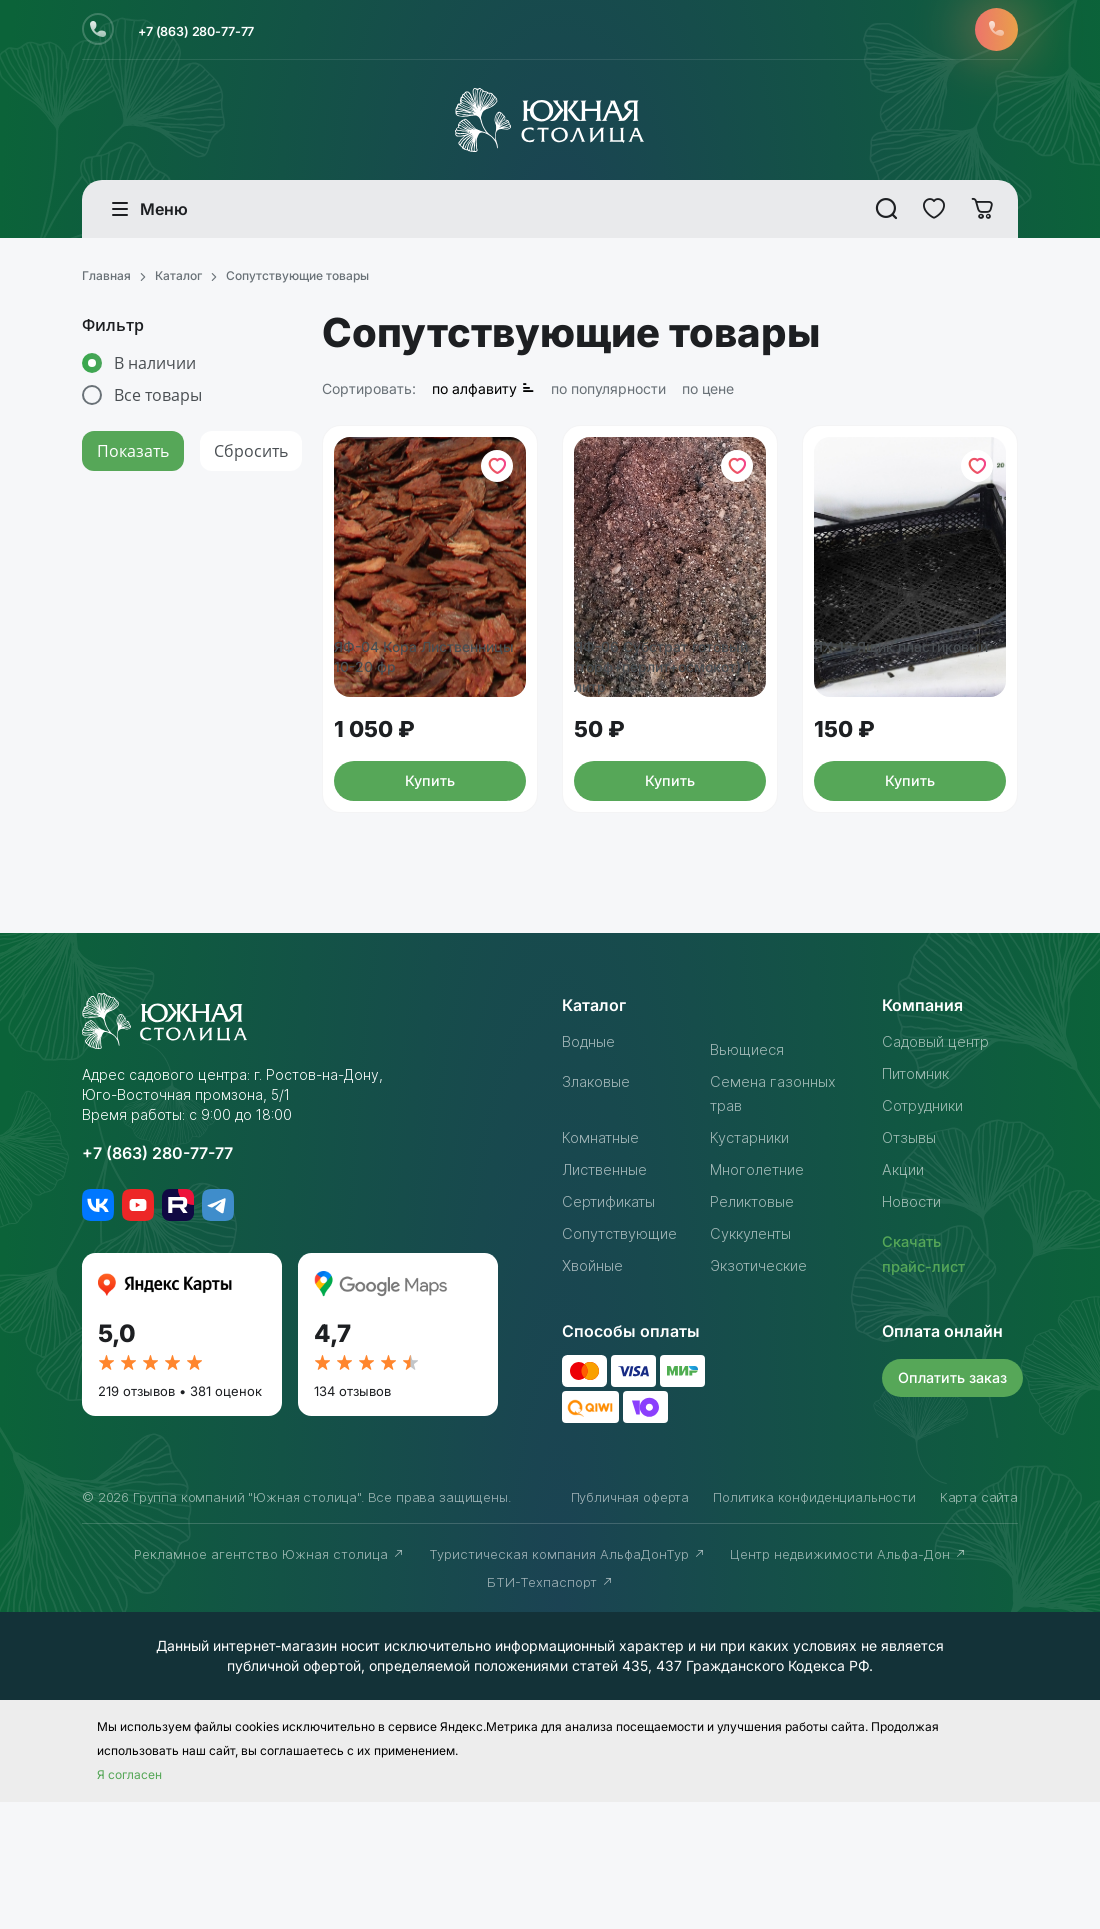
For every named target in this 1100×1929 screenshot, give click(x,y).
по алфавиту (483, 395)
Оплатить (956, 1504)
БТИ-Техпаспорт (550, 1709)
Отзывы (912, 1266)
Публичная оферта (630, 1624)
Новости (916, 1330)
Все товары (158, 402)
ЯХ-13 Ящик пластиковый (871, 749)
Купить (430, 904)
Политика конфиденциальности (814, 1624)
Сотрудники (928, 1234)
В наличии (155, 370)
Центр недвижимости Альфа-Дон (848, 1681)
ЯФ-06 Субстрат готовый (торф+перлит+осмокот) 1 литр (670, 773)
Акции (905, 1298)
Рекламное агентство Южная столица (269, 1681)
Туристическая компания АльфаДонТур (567, 1681)
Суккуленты (755, 1362)
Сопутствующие (626, 1362)
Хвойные (596, 1394)
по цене (708, 395)
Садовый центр (942, 1170)
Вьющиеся (750, 1178)
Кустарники (754, 1266)
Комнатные (605, 1266)
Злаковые (600, 1210)
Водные (593, 1170)
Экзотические (764, 1394)
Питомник (919, 1202)
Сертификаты (613, 1330)
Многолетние (763, 1298)
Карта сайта (979, 1624)
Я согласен (129, 1901)
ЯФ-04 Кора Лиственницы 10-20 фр (430, 749)
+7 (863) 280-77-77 (213, 33)
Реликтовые (757, 1330)
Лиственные (610, 1298)
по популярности (608, 395)
